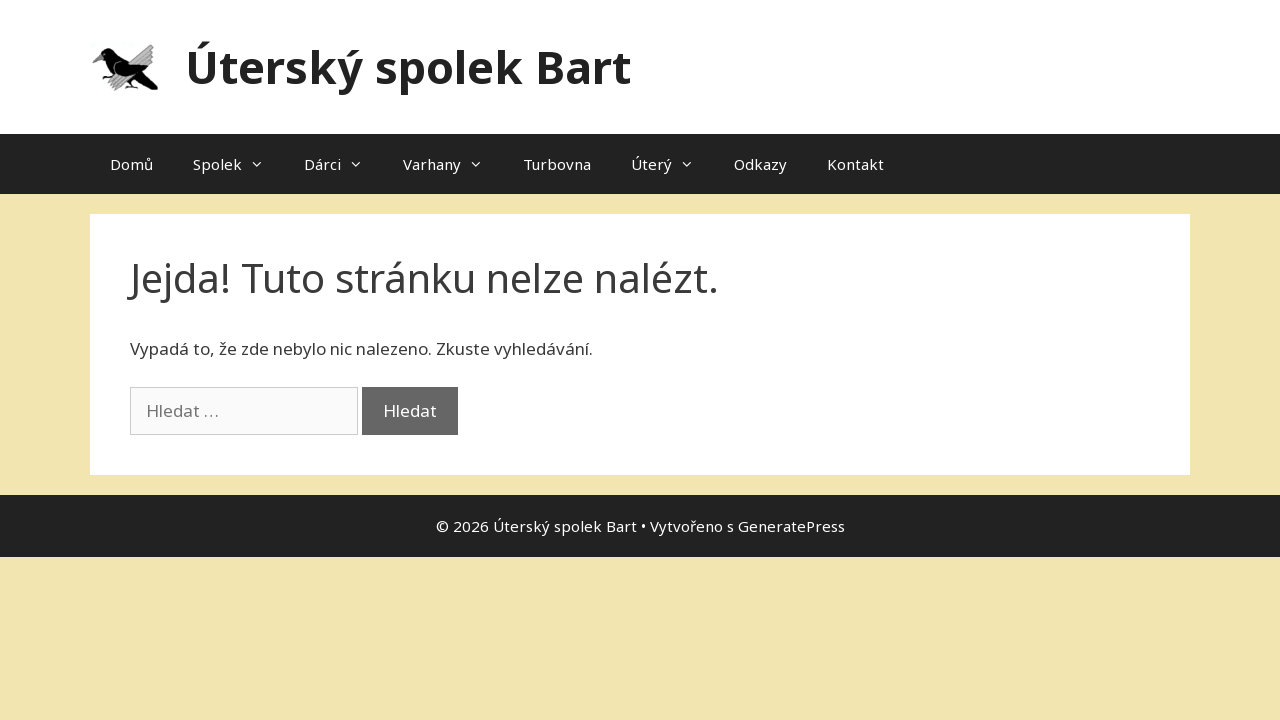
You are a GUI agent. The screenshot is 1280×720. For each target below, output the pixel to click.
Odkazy (760, 164)
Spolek (238, 164)
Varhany (453, 164)
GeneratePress (791, 526)
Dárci (343, 164)
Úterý (672, 164)
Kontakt (855, 164)
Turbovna (557, 164)
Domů (131, 164)
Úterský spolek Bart (408, 66)
